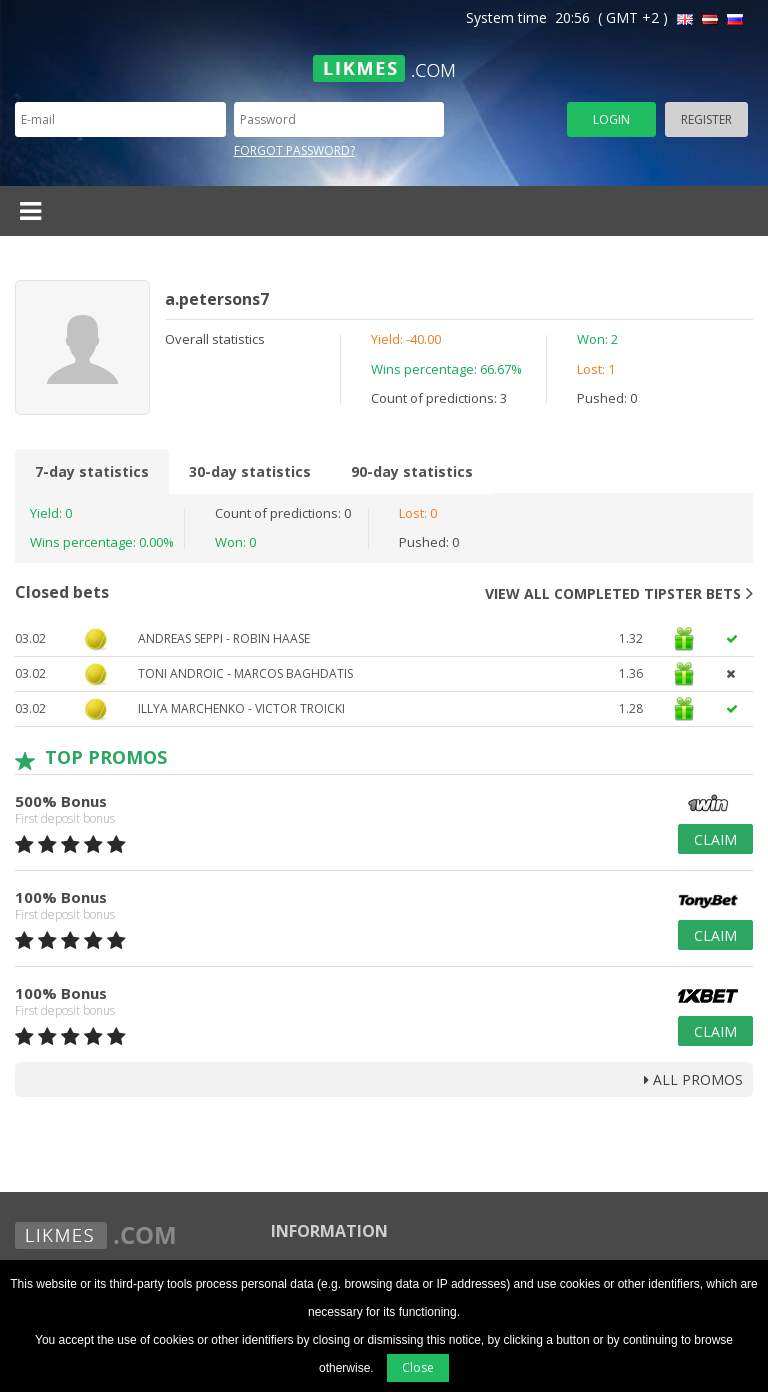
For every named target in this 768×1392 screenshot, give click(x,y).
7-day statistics (92, 471)
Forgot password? (294, 150)
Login (611, 119)
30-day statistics (250, 471)
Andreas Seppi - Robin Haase (224, 638)
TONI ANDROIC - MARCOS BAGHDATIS (245, 673)
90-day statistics (412, 471)
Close (418, 1367)
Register (706, 119)
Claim (715, 839)
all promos (693, 1079)
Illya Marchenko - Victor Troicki (241, 708)
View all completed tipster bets (619, 593)
